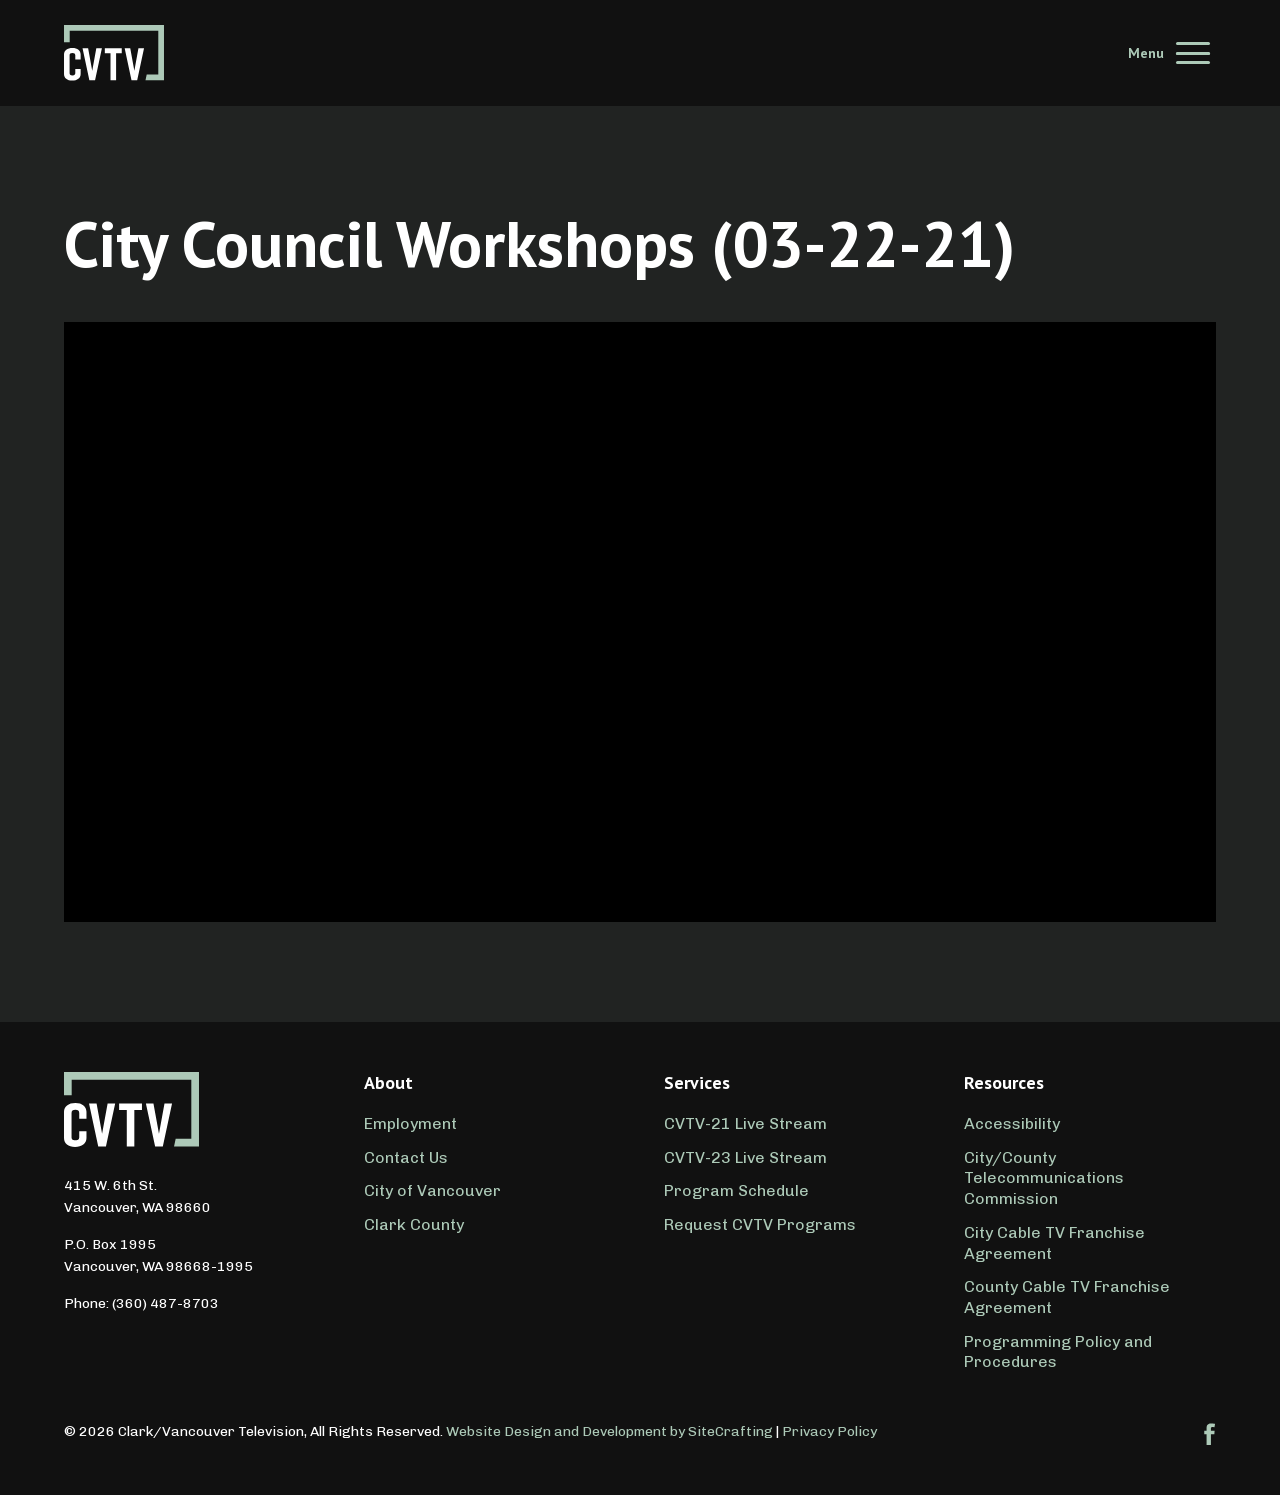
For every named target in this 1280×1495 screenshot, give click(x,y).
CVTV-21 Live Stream (745, 1123)
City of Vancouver (432, 1190)
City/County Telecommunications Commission (1044, 1178)
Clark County (414, 1224)
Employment (410, 1123)
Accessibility (1012, 1123)
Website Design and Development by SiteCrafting (609, 1431)
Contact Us (406, 1157)
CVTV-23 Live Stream (745, 1157)
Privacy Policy (829, 1431)
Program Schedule (736, 1190)
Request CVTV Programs (760, 1224)
